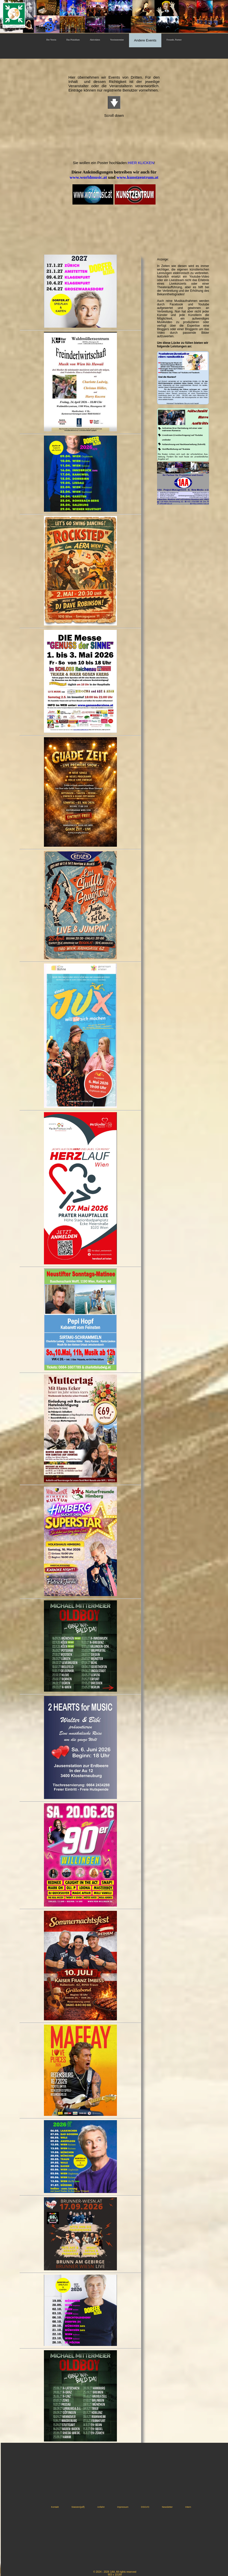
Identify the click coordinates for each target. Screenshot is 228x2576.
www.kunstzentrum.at (138, 177)
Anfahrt (101, 2507)
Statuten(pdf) (78, 2507)
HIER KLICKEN (141, 163)
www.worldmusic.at (88, 177)
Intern (188, 2507)
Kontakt (55, 2507)
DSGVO (145, 2507)
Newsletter (167, 2507)
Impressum (123, 2507)
